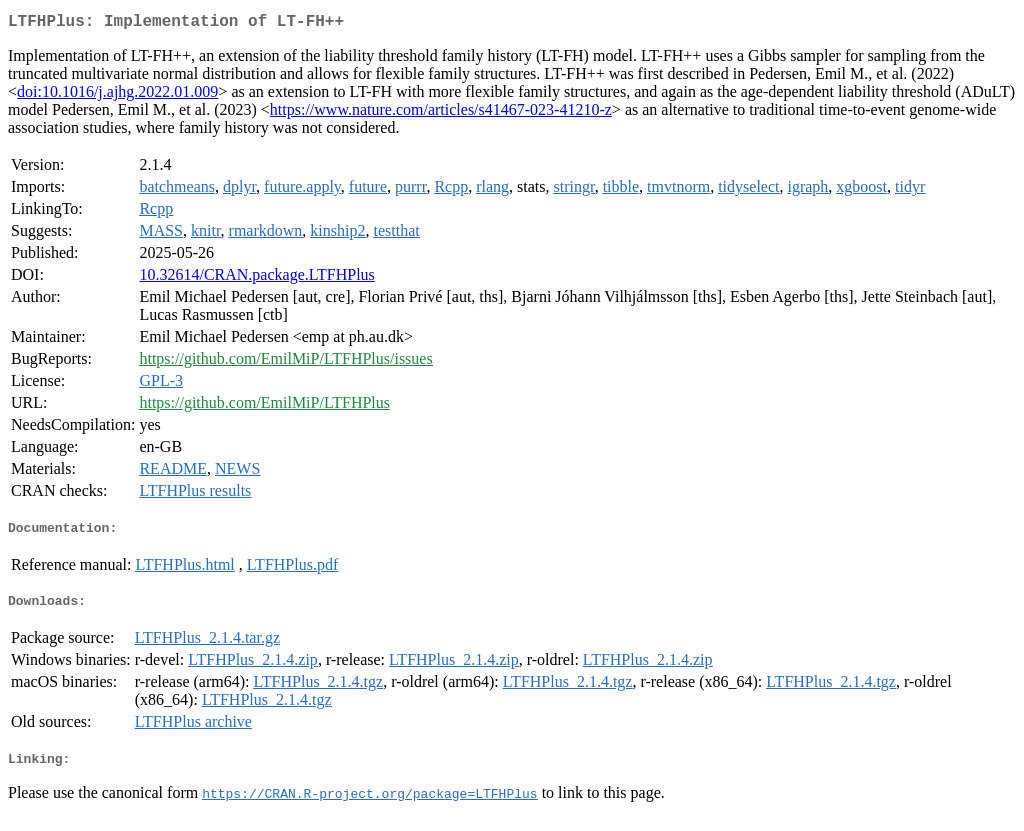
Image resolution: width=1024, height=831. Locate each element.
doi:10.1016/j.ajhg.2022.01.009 (117, 95)
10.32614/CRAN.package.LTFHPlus (256, 278)
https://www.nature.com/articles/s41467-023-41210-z (441, 113)
